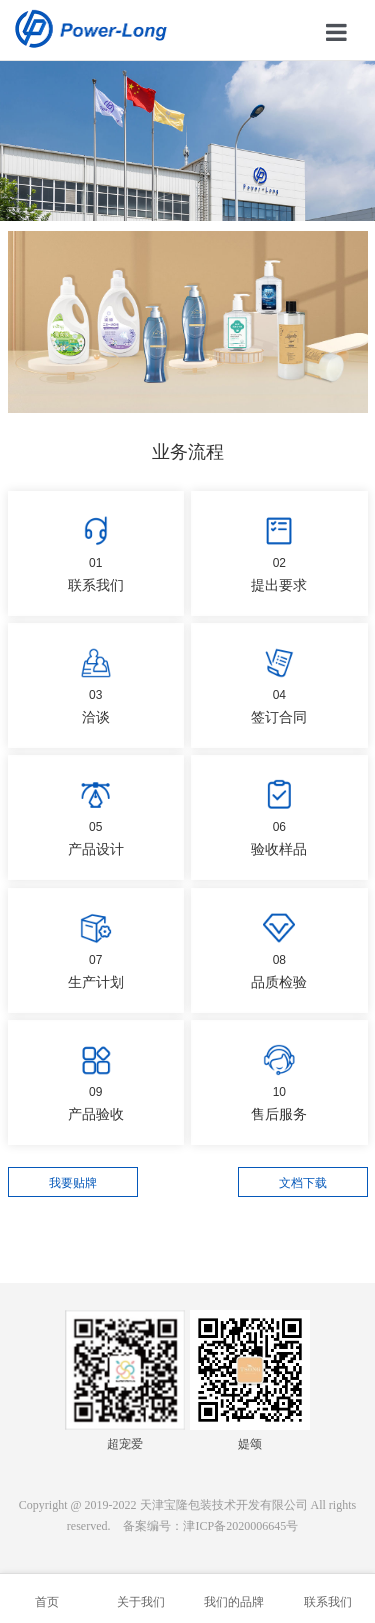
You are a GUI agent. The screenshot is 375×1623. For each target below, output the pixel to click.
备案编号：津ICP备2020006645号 (210, 1526)
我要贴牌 (73, 1183)
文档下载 (303, 1183)
